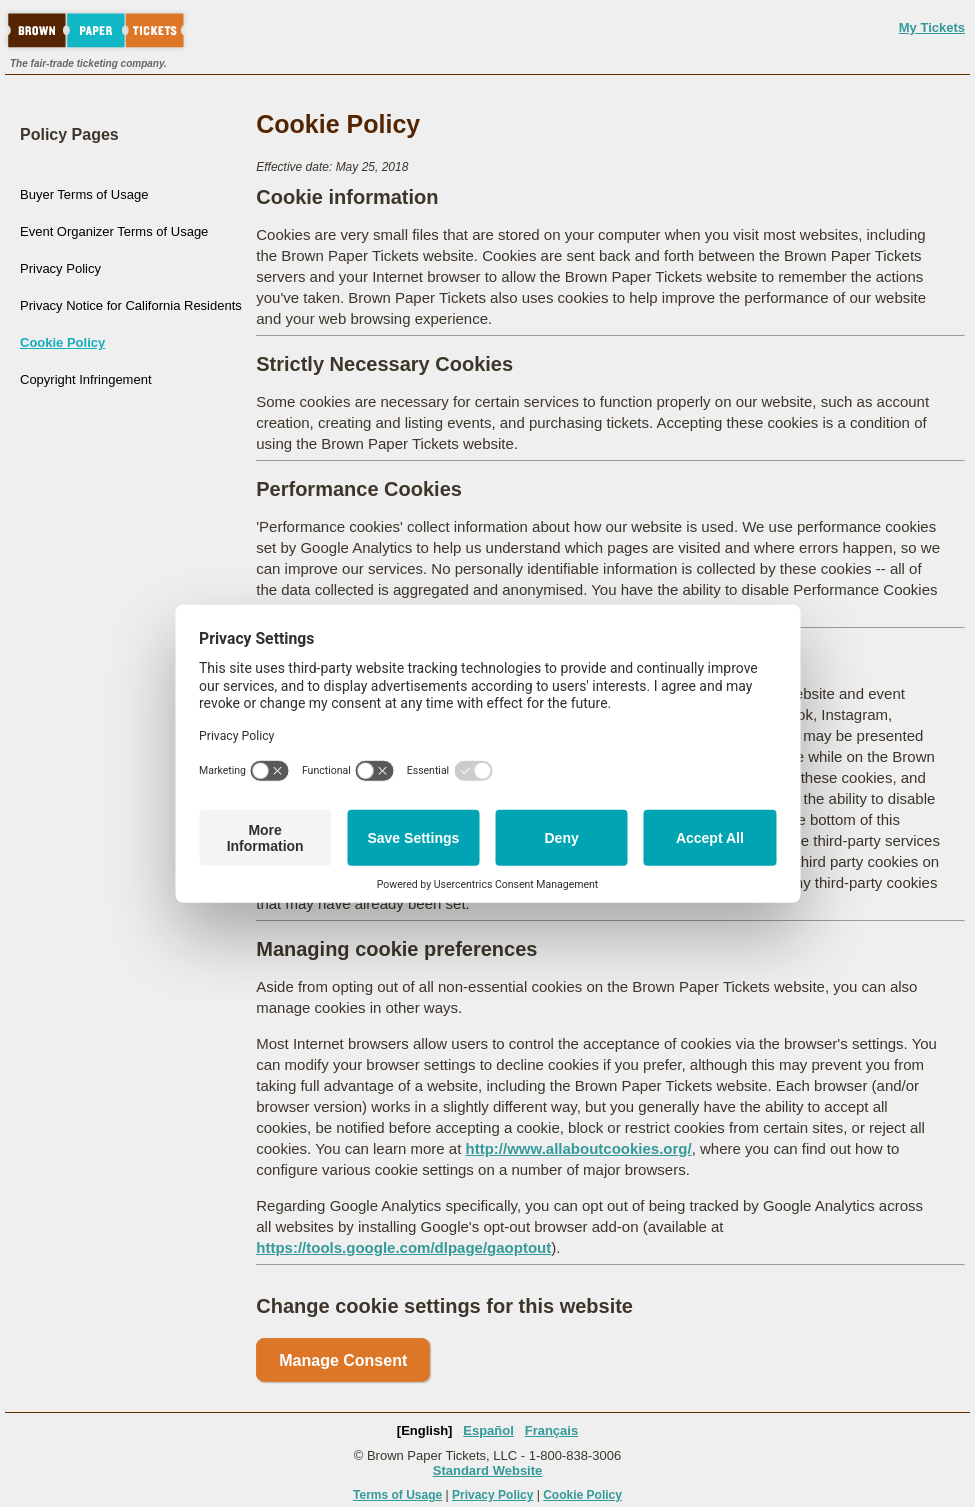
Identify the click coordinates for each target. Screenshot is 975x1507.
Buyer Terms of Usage (84, 194)
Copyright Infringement (86, 379)
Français (551, 1430)
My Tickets (932, 27)
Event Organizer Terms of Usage (114, 231)
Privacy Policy (60, 268)
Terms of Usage (397, 1495)
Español (488, 1430)
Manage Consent (343, 1360)
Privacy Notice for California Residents (131, 305)
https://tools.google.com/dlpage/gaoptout (403, 1247)
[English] (425, 1430)
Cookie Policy (62, 342)
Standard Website (488, 1470)
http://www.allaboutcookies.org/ (579, 1148)
